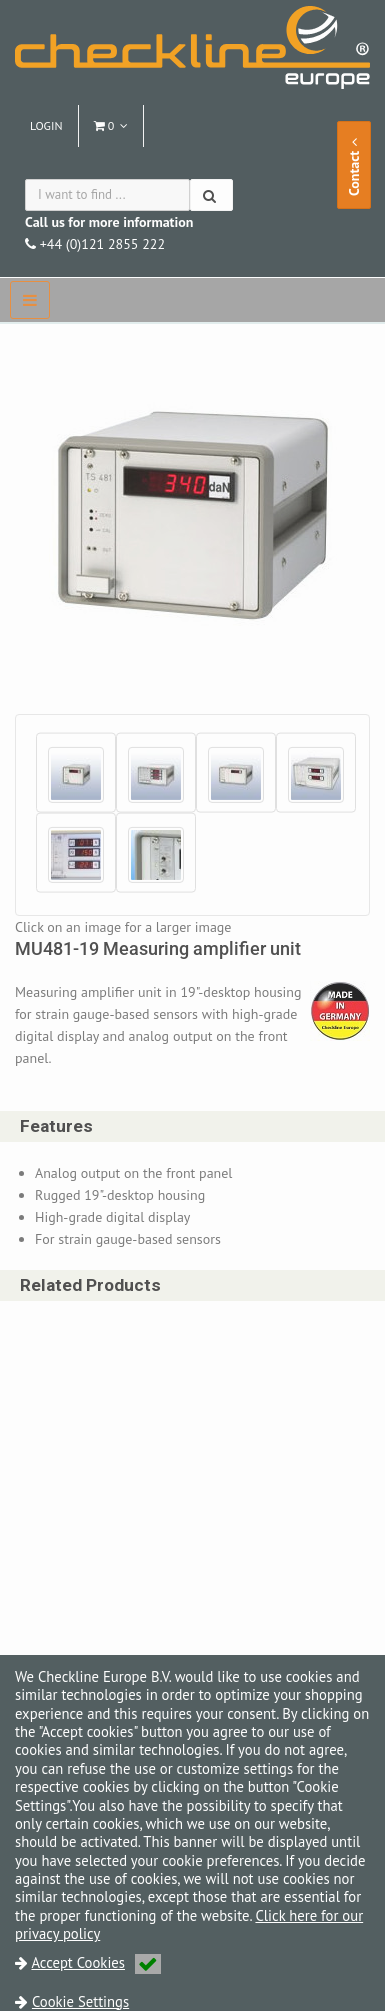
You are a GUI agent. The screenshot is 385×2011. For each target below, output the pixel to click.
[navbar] (30, 300)
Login (46, 125)
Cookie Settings (80, 2001)
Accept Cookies (96, 1962)
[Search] (211, 195)
